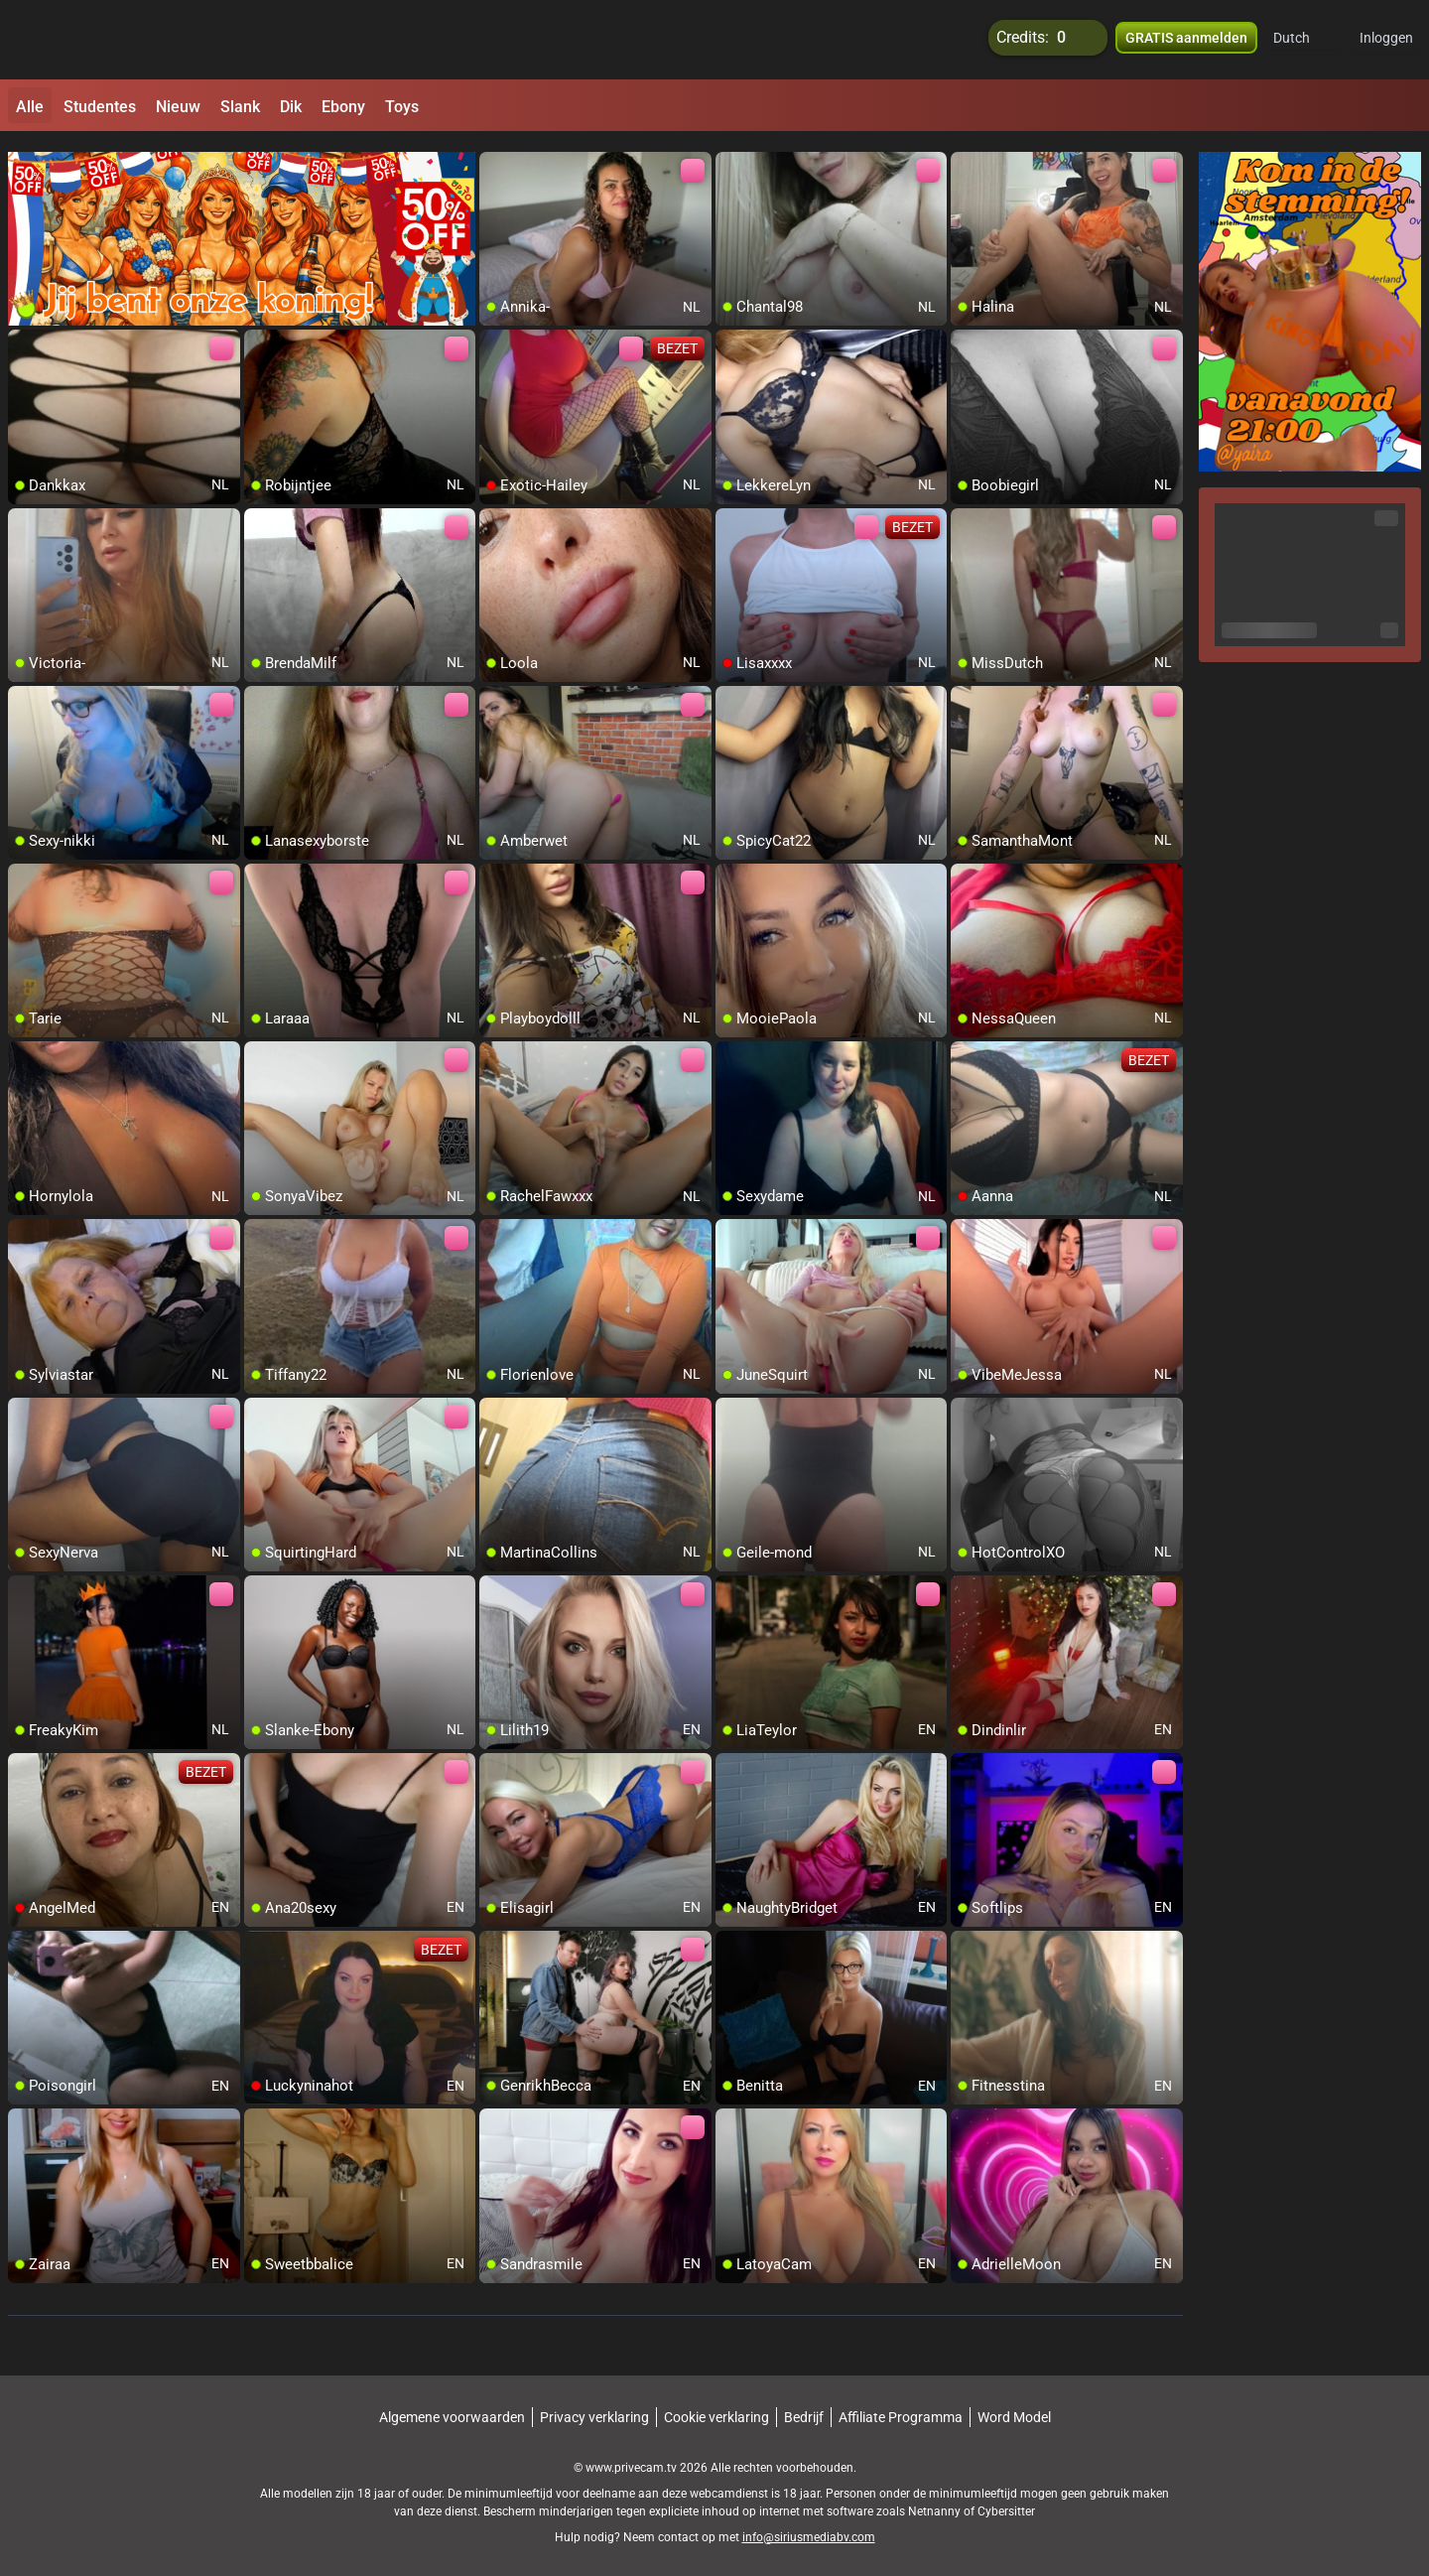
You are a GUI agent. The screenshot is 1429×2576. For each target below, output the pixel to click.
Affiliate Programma (901, 2407)
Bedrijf (804, 2407)
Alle (30, 106)
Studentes (100, 106)
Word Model (1014, 2407)
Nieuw (178, 106)
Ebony (343, 106)
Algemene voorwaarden (452, 2407)
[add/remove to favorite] (495, 159)
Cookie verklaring (716, 2407)
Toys (402, 106)
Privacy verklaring (594, 2407)
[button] (1304, 40)
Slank (240, 106)
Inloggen (1386, 40)
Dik (291, 106)
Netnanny (936, 2501)
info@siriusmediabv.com (808, 2527)
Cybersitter (1006, 2501)
